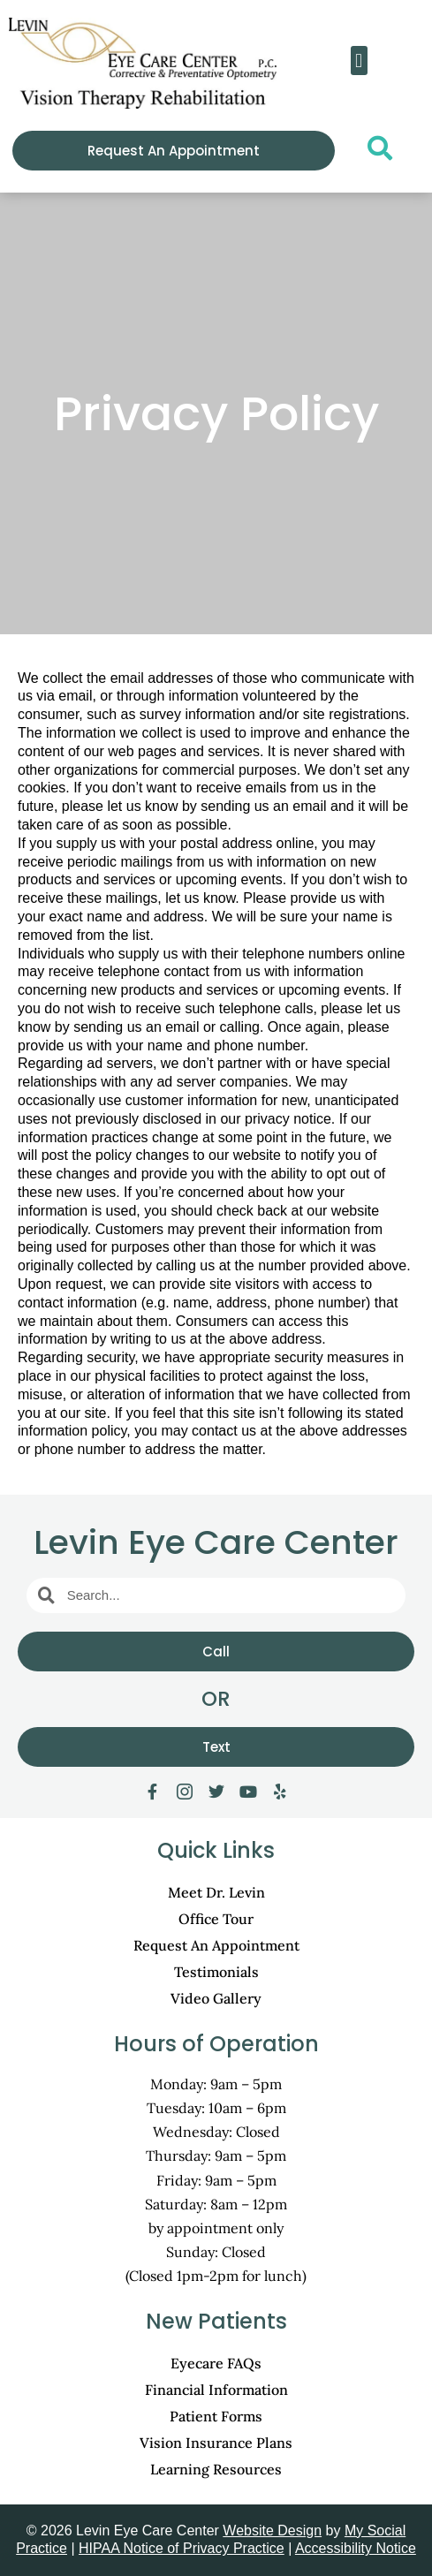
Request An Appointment (216, 1945)
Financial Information (216, 2389)
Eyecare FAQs (216, 2363)
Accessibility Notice (355, 2548)
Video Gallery (216, 1998)
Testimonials (216, 1972)
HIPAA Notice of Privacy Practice (181, 2548)
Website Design (272, 2530)
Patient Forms (216, 2416)
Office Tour (216, 1919)
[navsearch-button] (374, 152)
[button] (359, 60)
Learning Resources (216, 2469)
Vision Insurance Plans (216, 2442)
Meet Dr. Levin (216, 1892)
